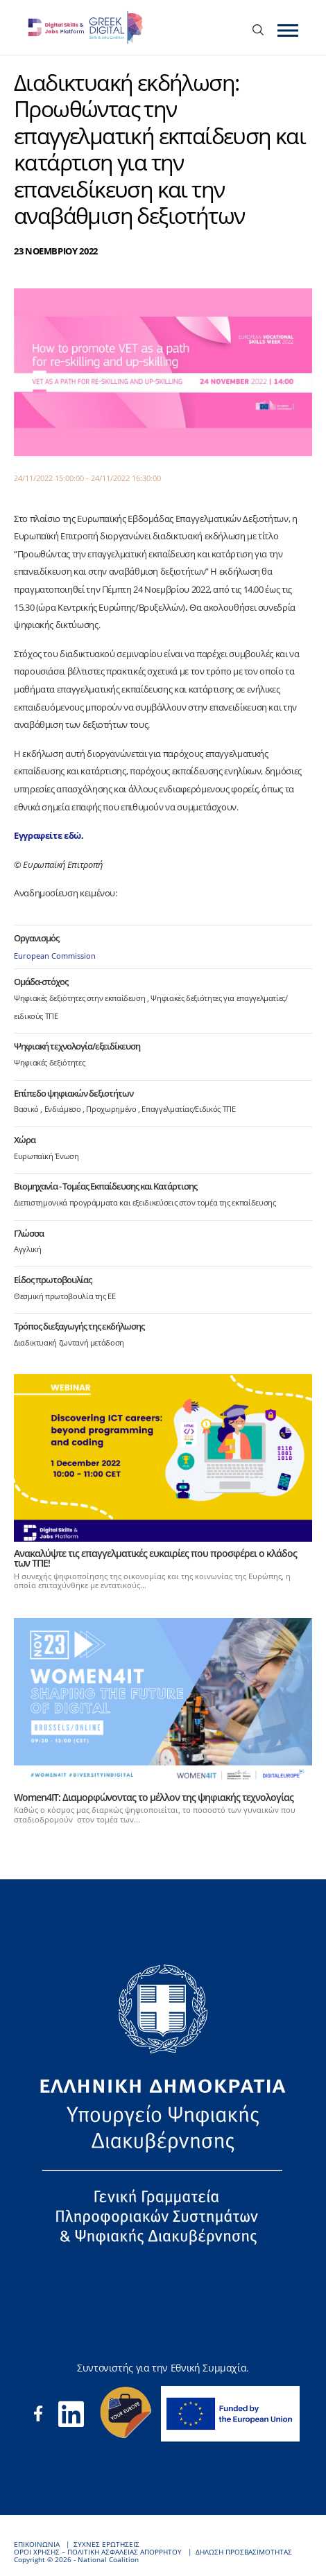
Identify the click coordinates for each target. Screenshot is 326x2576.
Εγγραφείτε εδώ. (49, 835)
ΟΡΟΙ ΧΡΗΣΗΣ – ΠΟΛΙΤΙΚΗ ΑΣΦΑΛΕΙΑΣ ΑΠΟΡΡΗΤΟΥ (98, 2552)
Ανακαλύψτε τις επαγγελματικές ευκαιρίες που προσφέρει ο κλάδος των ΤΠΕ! (155, 1558)
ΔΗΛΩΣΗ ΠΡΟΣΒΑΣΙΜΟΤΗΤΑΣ (244, 2552)
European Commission (55, 955)
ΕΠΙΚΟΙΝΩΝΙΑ (37, 2544)
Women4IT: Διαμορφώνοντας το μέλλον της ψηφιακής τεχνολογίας (153, 1797)
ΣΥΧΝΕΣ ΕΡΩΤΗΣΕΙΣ (106, 2544)
